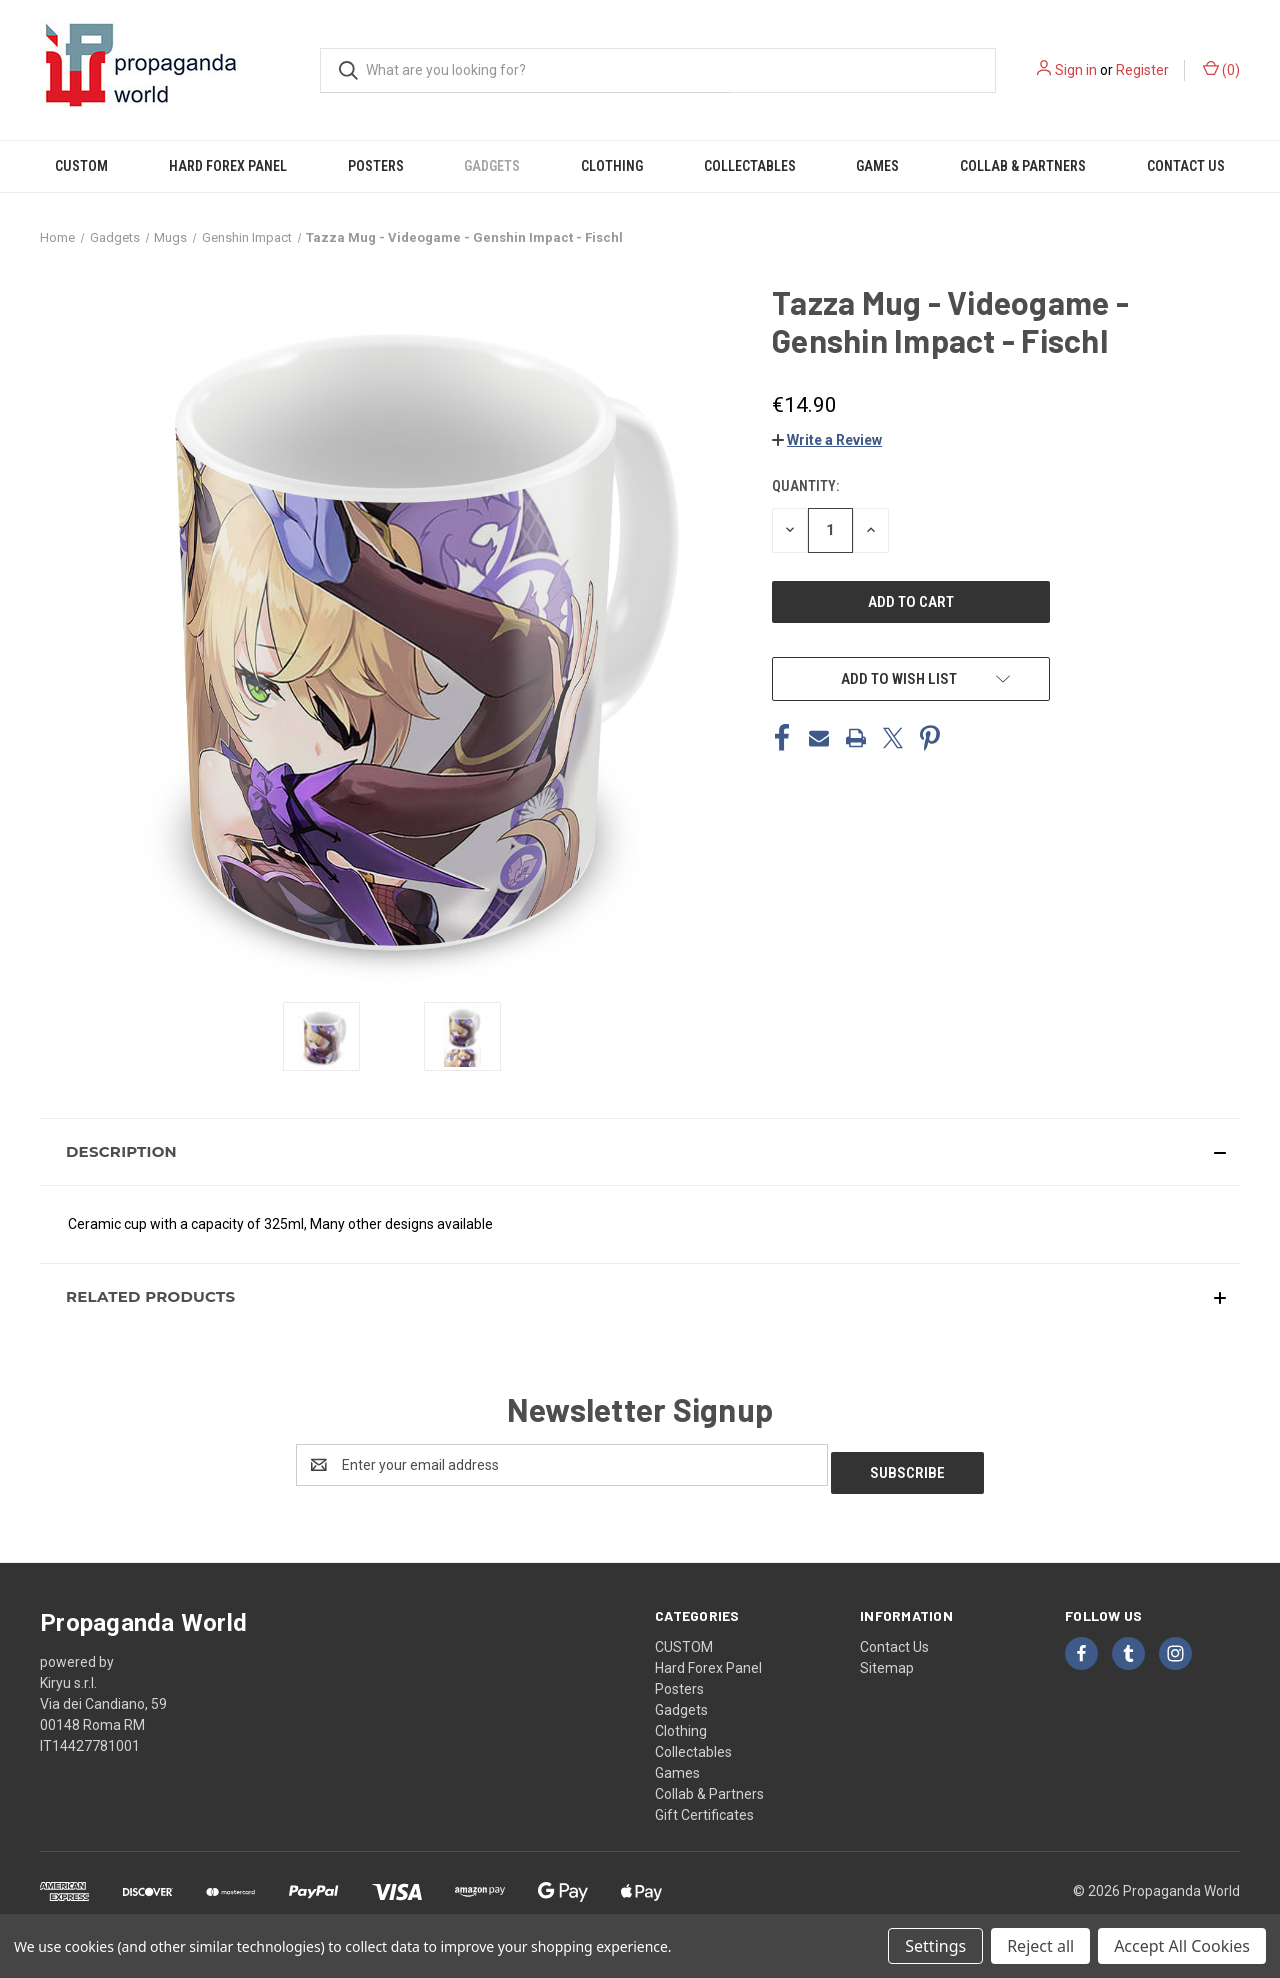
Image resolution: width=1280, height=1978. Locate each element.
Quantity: (805, 486)
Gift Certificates (704, 1807)
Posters (376, 166)
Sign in (1076, 70)
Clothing (612, 166)
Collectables (750, 166)
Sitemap (887, 1660)
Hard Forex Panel (228, 166)
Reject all (1040, 1946)
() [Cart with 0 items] (1221, 69)
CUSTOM (81, 166)
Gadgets (492, 166)
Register (1142, 70)
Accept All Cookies (1182, 1946)
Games (877, 166)
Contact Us (1186, 166)
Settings (935, 1946)
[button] (827, 440)
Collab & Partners (1023, 166)
